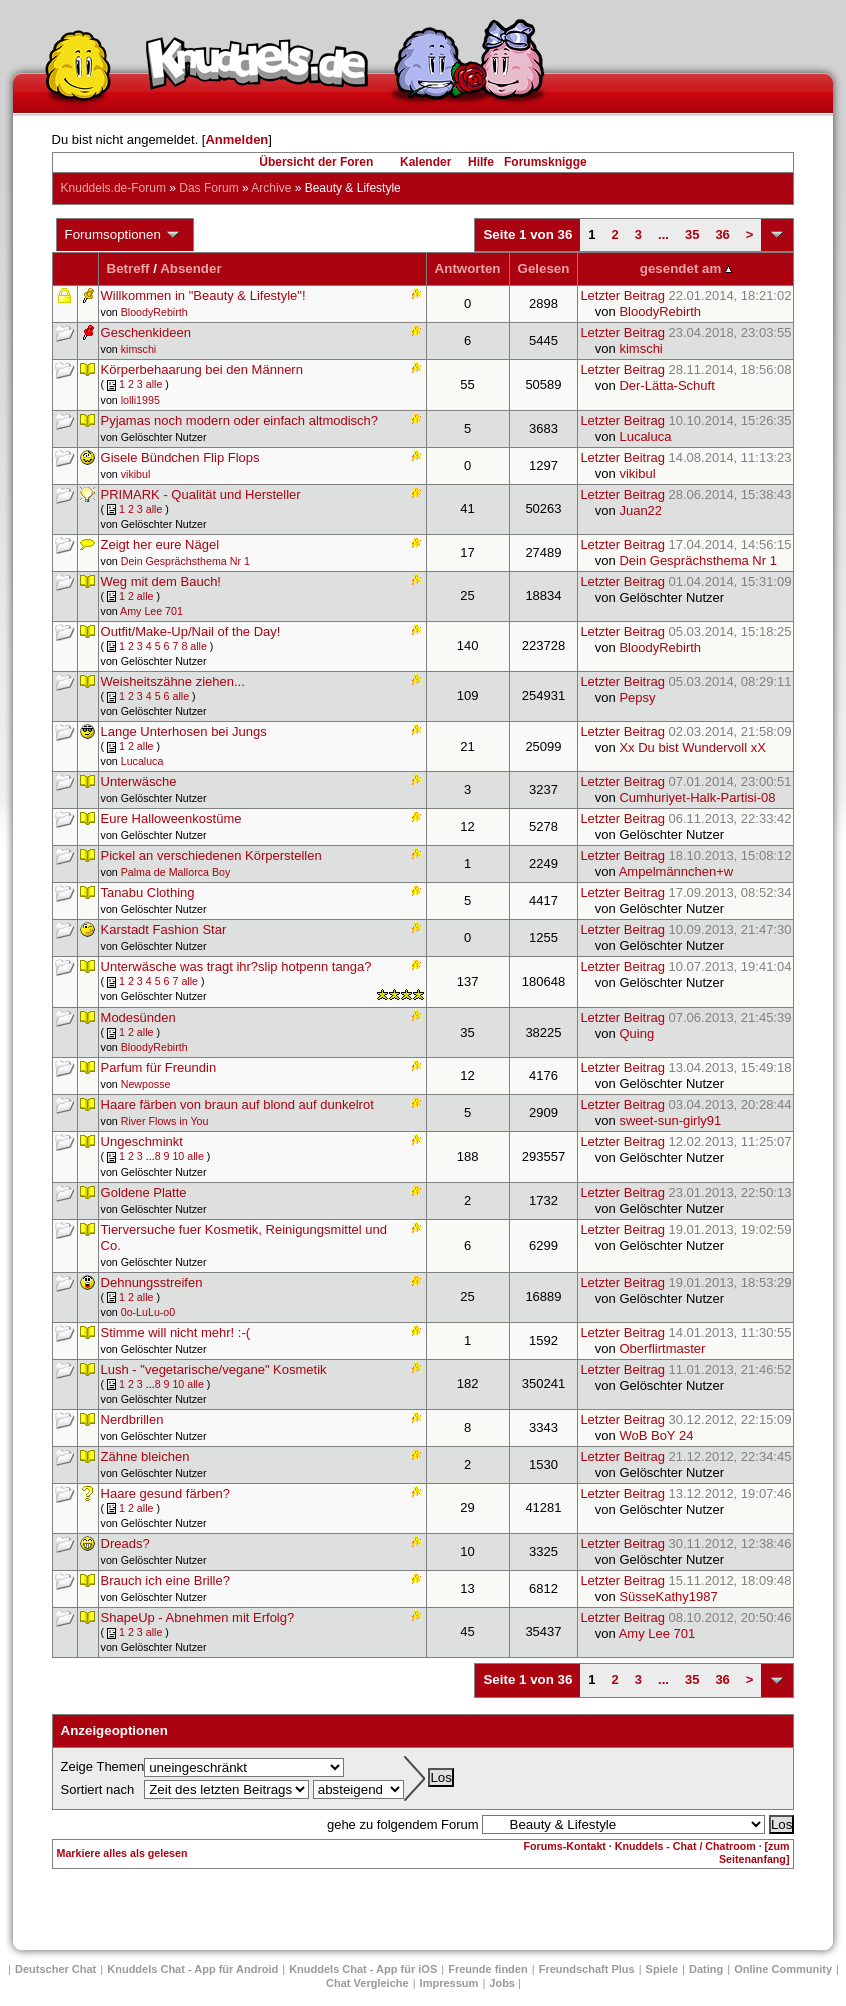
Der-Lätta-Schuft (666, 385)
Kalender (425, 162)
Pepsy (637, 697)
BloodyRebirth (154, 312)
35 (692, 234)
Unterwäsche (139, 781)
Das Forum (208, 188)
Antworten (468, 268)
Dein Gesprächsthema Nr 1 (185, 561)
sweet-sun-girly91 (670, 1120)
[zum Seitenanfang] (754, 1852)
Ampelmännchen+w (676, 871)
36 (722, 234)
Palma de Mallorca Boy (176, 872)
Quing (636, 1033)
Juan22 (640, 510)
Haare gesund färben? (165, 1493)
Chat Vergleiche (367, 1983)
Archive (271, 188)
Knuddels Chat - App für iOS (363, 1969)
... (663, 234)
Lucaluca (645, 436)
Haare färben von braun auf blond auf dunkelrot (237, 1104)
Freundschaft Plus (587, 1969)
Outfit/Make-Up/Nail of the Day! (191, 631)
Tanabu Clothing (148, 892)
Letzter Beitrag (685, 295)
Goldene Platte (144, 1192)
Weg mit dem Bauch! (161, 581)
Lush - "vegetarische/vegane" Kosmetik (214, 1369)
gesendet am (686, 268)
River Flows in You (165, 1121)
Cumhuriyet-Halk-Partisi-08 (697, 797)
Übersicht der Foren (316, 162)
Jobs (502, 1983)
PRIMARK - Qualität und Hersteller (201, 494)
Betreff (128, 268)
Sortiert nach (98, 1789)
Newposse (146, 1084)
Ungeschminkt (142, 1141)
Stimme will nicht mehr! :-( (176, 1332)
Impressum (449, 1983)
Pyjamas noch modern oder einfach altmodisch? (239, 420)
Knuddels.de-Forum (113, 188)
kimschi (139, 349)
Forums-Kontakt (565, 1846)
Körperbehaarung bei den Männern (202, 369)
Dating (706, 1969)
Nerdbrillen (132, 1419)
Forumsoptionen (123, 235)
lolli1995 (140, 400)
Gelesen (544, 268)
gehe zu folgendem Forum (403, 1824)
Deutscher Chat (55, 1969)
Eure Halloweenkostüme (171, 818)
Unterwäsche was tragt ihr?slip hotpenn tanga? (236, 966)
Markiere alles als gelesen (122, 1853)
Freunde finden (487, 1969)
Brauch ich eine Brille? (165, 1580)
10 (178, 1156)
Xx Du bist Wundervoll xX (692, 747)
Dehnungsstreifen (152, 1282)
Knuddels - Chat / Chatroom (685, 1846)
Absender (190, 268)
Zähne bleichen (145, 1456)
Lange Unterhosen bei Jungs (184, 731)
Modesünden (138, 1017)
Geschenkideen (146, 332)
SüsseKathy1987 (668, 1596)
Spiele (662, 1969)
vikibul (136, 474)
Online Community (783, 1969)
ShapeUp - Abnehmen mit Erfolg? (198, 1617)
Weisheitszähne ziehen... (173, 681)
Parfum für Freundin (159, 1067)
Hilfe (481, 162)
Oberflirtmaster (662, 1348)
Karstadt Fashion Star (164, 929)
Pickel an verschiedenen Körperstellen (211, 855)
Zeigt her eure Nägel (160, 544)
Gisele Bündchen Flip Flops (180, 457)
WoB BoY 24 (656, 1435)
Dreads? (125, 1543)
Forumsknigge (545, 162)
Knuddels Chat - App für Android (192, 1969)
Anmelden (236, 139)
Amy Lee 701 (151, 611)
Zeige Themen (103, 1766)
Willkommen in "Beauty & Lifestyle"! (203, 295)
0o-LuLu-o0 (148, 1312)
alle (154, 384)
